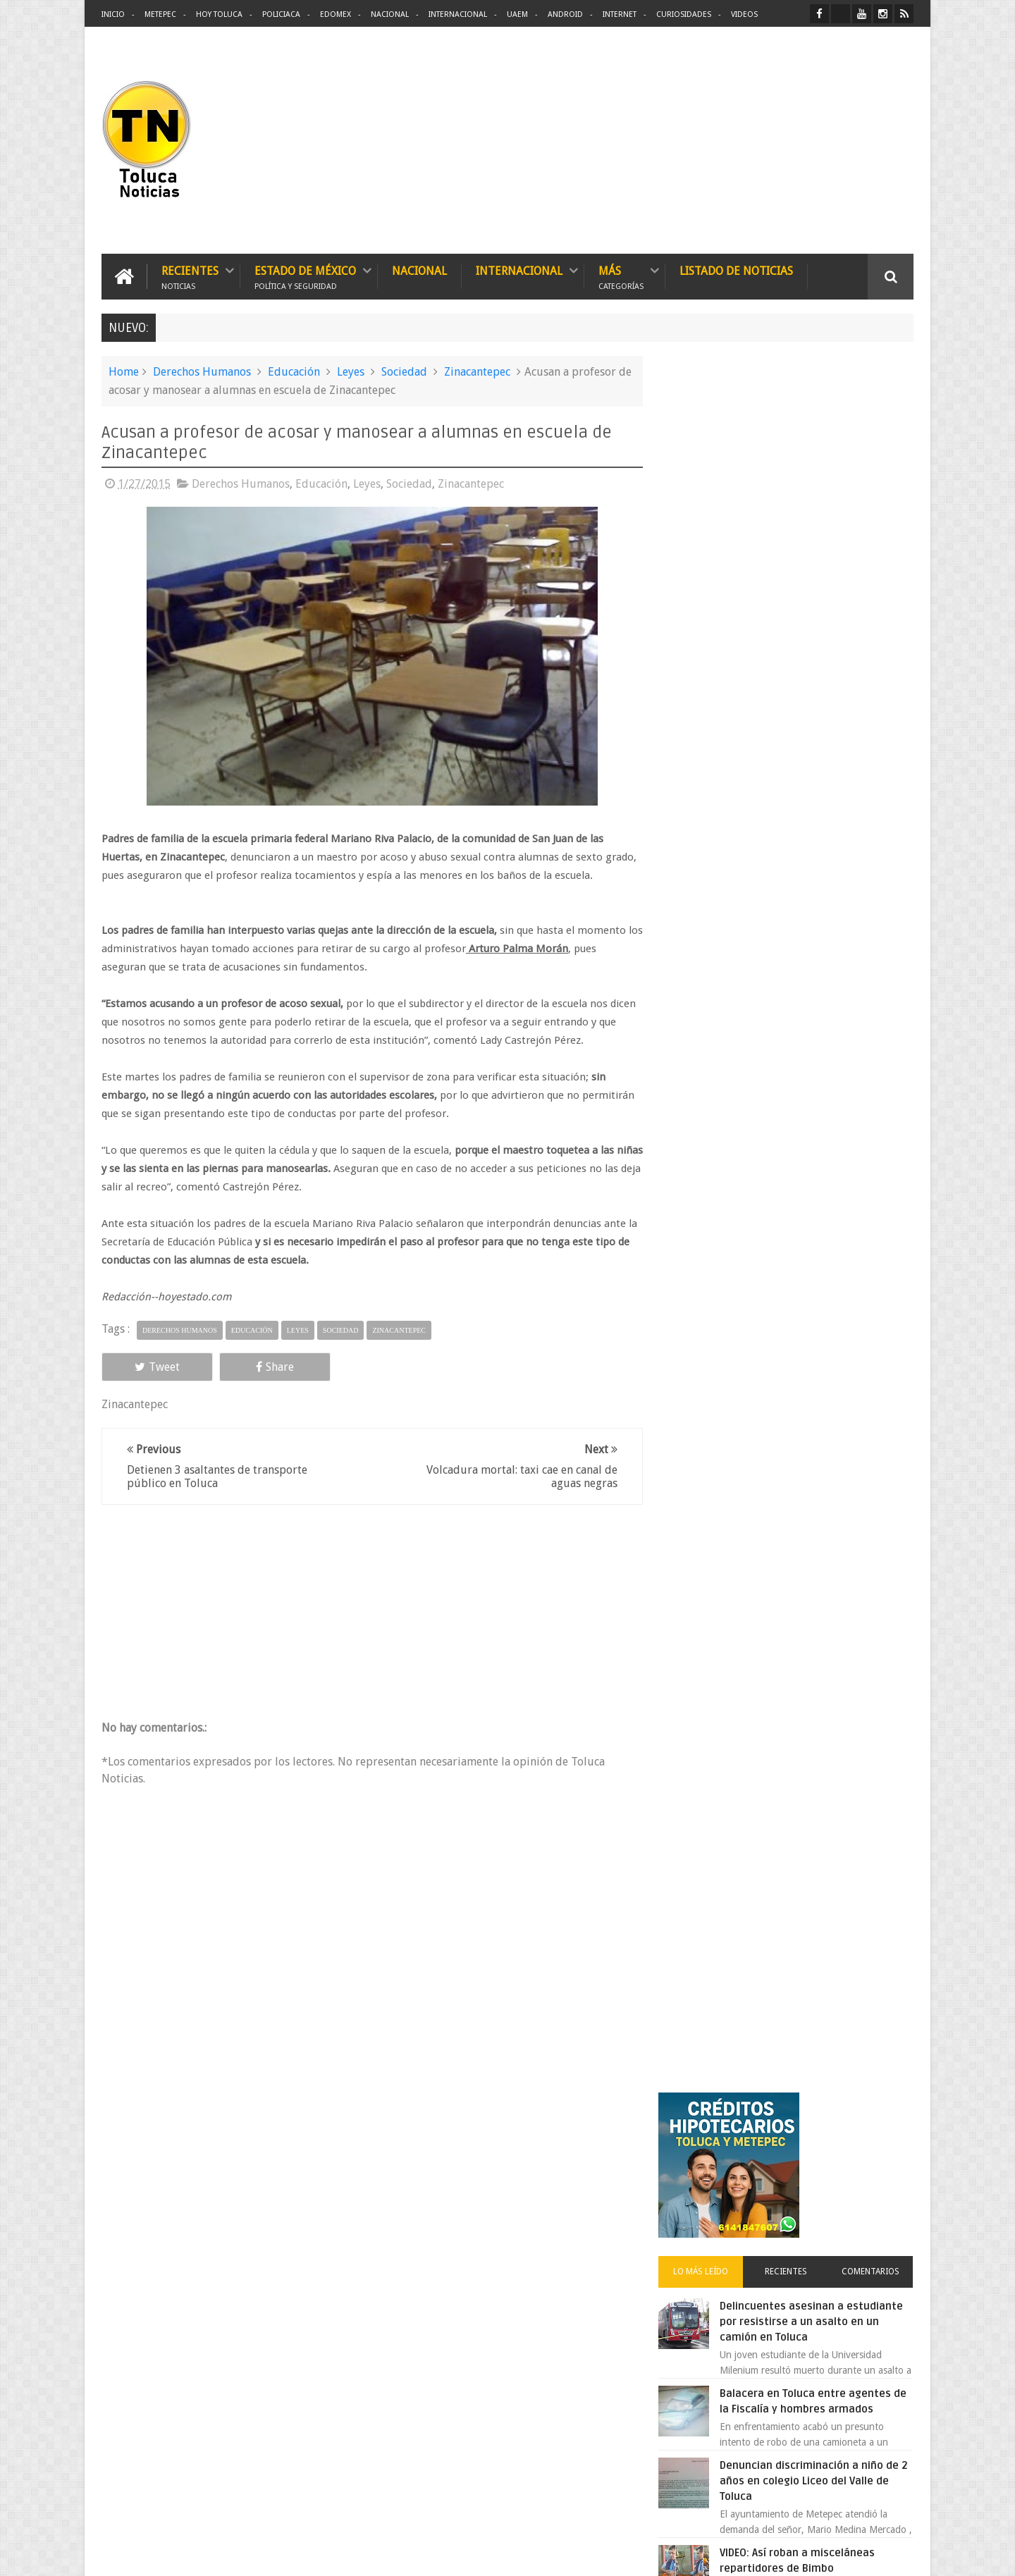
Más (621, 276)
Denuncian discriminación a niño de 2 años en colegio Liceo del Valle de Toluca (820, 755)
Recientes (190, 276)
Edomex (335, 14)
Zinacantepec (477, 371)
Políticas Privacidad (791, 2553)
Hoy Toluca (219, 14)
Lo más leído (710, 545)
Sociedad (404, 371)
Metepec (160, 14)
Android (565, 14)
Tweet (152, 1366)
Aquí (901, 2553)
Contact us (877, 2126)
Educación (294, 371)
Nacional (390, 14)
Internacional (458, 14)
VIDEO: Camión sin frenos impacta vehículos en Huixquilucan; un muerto (816, 914)
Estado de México (305, 276)
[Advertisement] (795, 141)
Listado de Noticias (736, 271)
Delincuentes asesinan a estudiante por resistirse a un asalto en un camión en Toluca (808, 595)
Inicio (113, 14)
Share (261, 1366)
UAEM (517, 14)
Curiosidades (683, 14)
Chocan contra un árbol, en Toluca (817, 1201)
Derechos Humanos (202, 371)
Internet (619, 14)
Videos (744, 14)
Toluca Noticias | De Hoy (280, 2553)
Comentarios (873, 545)
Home (124, 371)
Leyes (350, 371)
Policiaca (281, 14)
